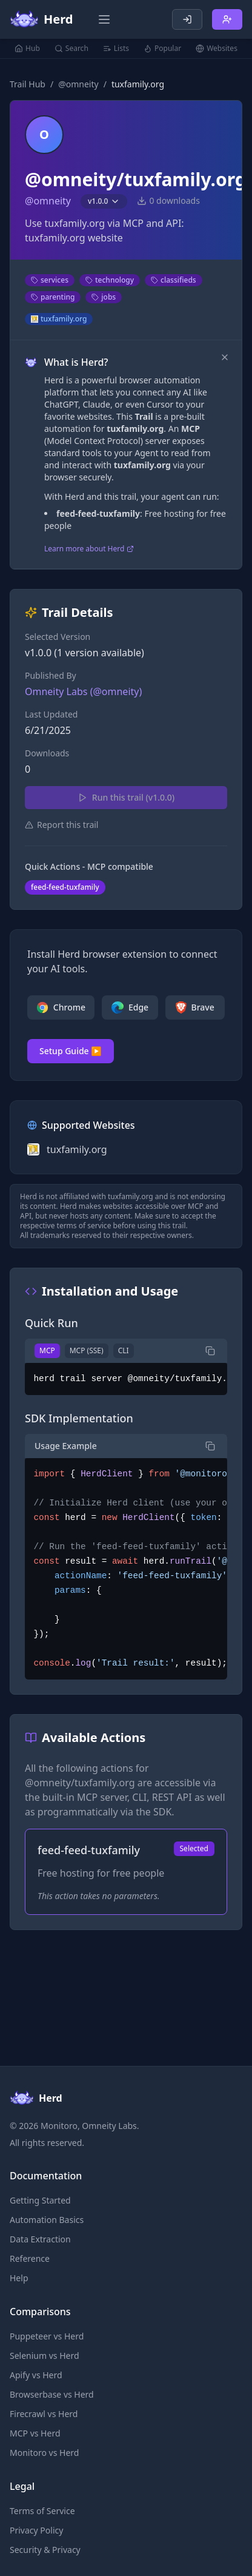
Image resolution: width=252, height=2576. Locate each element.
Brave (195, 1007)
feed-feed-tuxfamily (65, 887)
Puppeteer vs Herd (47, 2336)
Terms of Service (42, 2511)
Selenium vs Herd (44, 2355)
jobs (103, 297)
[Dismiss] (224, 357)
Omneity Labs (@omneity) (83, 691)
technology (109, 280)
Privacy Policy (36, 2530)
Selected (194, 1848)
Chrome (60, 1007)
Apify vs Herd (36, 2375)
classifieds (173, 280)
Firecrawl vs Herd (44, 2414)
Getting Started (40, 2200)
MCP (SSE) (87, 1350)
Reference (30, 2258)
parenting (53, 297)
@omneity (78, 84)
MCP (47, 1350)
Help (19, 2278)
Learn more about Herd (89, 549)
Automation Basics (47, 2219)
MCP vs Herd (35, 2433)
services (49, 280)
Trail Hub (27, 84)
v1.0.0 (104, 201)
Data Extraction (40, 2239)
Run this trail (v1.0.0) (126, 797)
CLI (123, 1350)
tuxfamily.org (59, 319)
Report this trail (61, 824)
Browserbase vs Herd (52, 2394)
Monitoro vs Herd (44, 2452)
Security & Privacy (45, 2549)
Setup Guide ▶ (70, 1051)
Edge (129, 1007)
